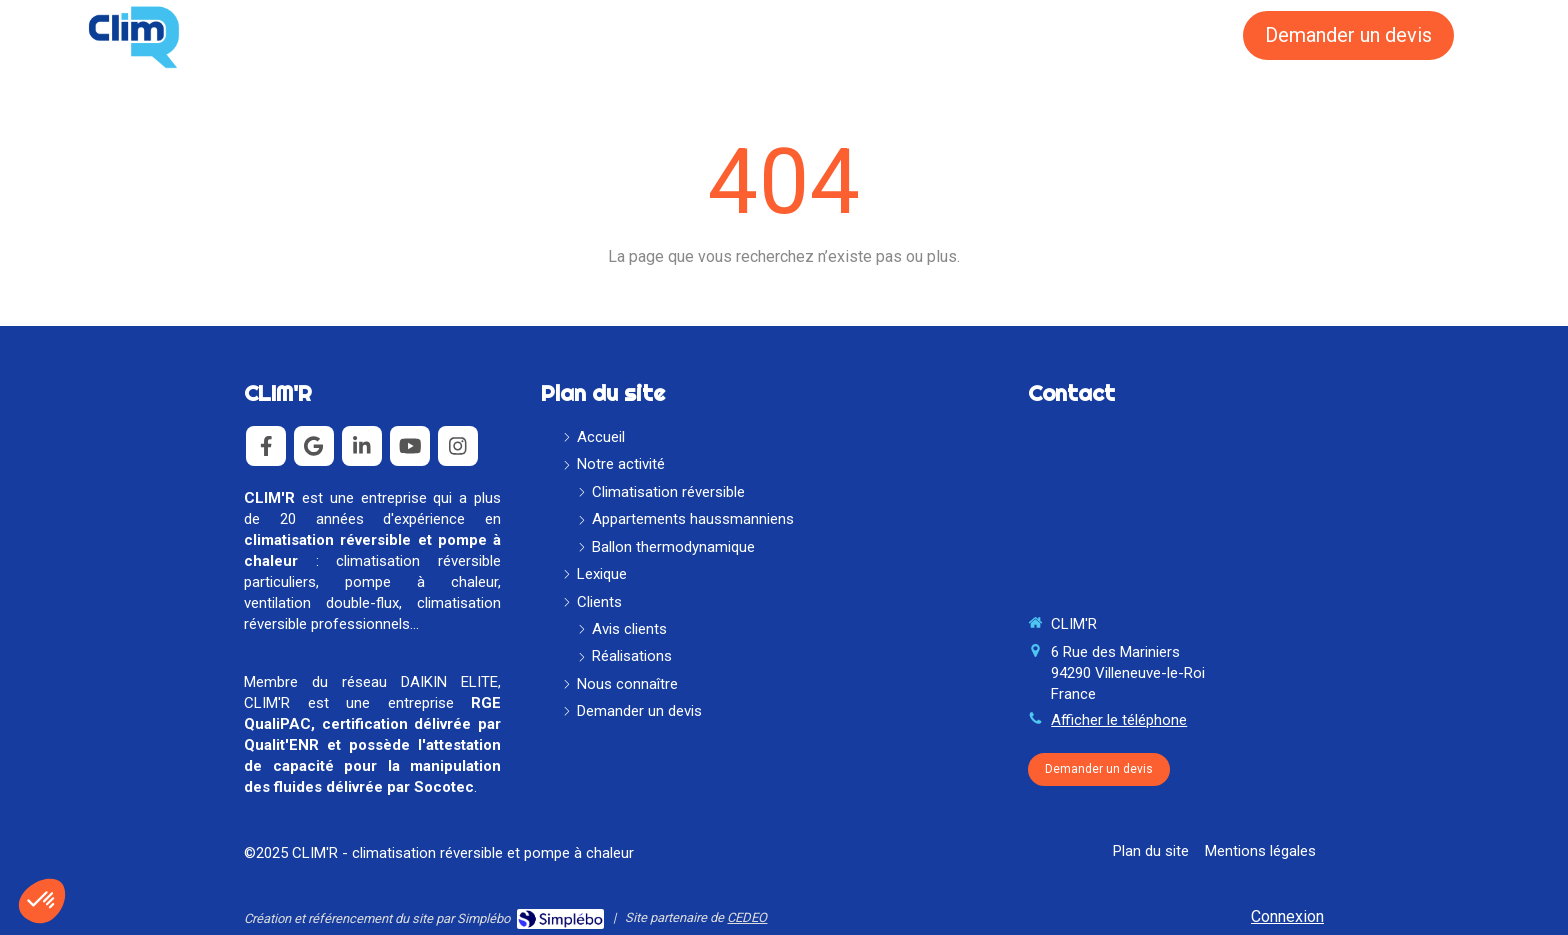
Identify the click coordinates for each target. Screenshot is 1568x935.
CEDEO (747, 917)
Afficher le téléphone (1119, 720)
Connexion (1287, 916)
